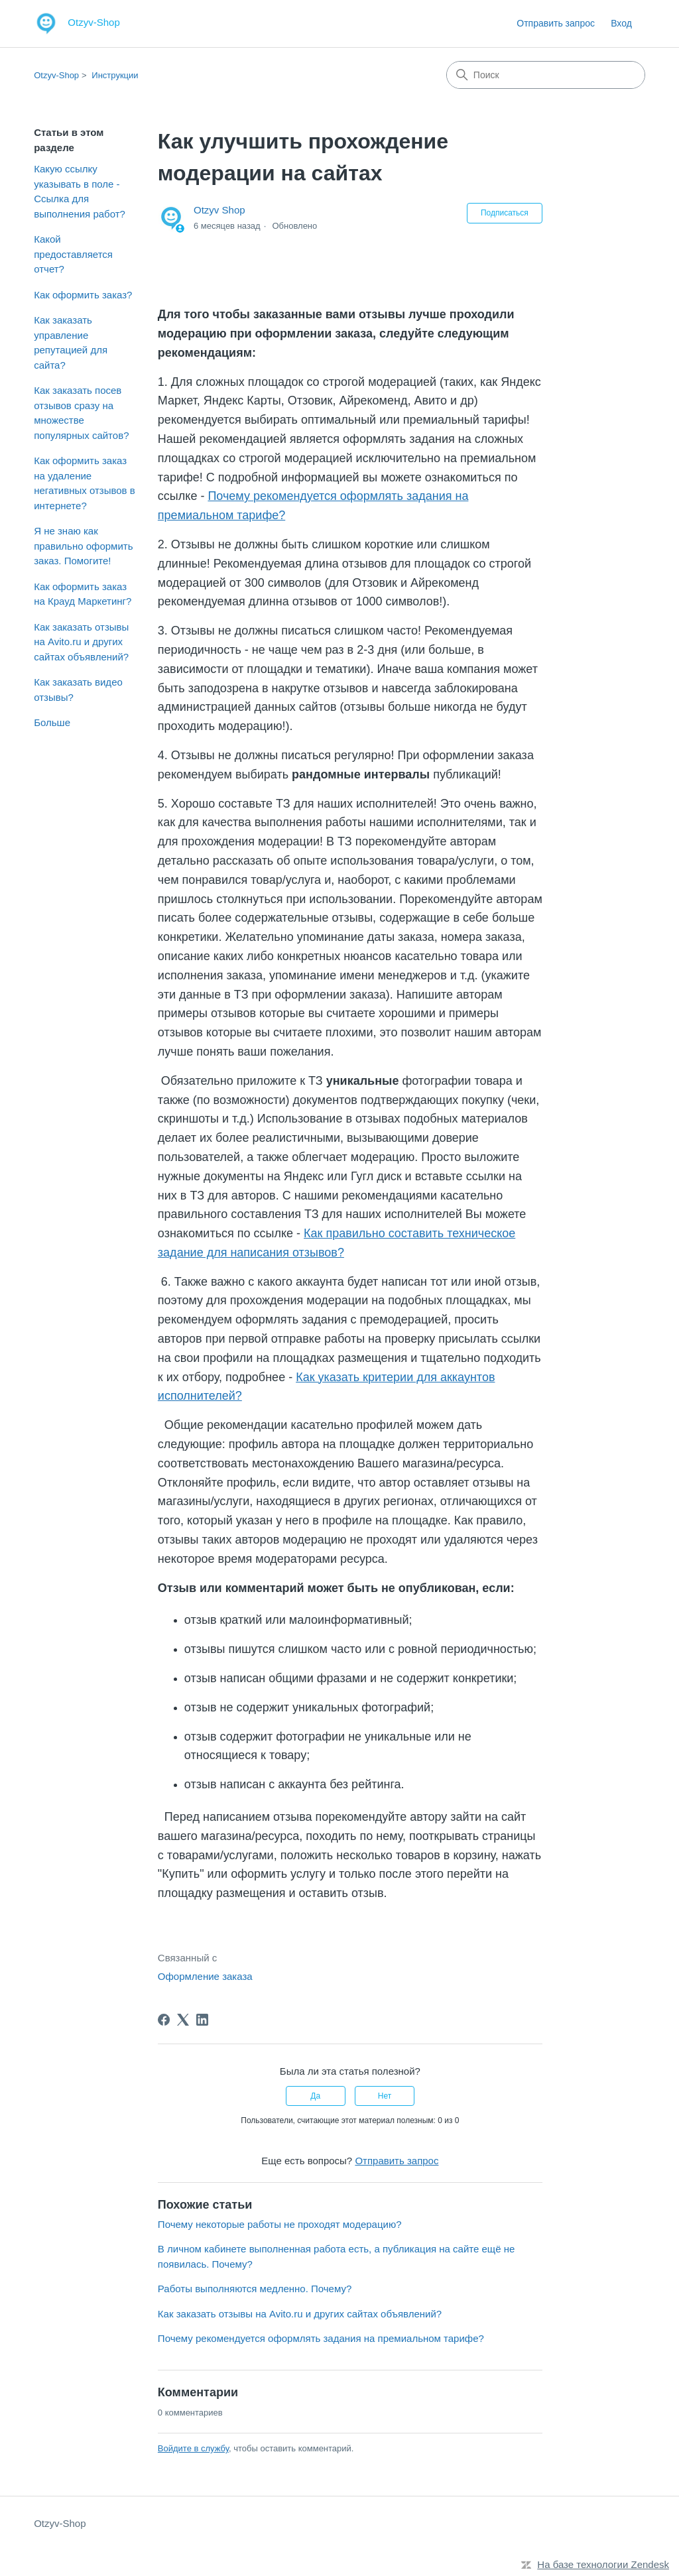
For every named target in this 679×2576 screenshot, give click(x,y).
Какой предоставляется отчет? (73, 254)
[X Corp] (183, 2020)
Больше (52, 722)
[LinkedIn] (202, 2020)
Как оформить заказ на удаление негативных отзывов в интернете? (84, 483)
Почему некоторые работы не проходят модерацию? (280, 2224)
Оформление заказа (205, 1976)
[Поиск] (546, 75)
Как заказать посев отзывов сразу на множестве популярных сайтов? (81, 413)
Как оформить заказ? (83, 294)
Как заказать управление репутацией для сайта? (70, 342)
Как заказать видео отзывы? (78, 689)
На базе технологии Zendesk (603, 2564)
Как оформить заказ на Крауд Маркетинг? (82, 594)
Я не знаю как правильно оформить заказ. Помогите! (83, 545)
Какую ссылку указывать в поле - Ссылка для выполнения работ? (79, 191)
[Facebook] (164, 2020)
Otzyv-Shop (56, 75)
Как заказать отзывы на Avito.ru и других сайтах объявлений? (81, 641)
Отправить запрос (556, 23)
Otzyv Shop (219, 209)
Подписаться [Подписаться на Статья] (504, 212)
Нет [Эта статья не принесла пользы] (384, 2096)
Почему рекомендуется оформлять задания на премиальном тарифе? (321, 2338)
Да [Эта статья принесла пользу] (315, 2096)
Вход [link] (621, 23)
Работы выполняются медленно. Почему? (254, 2288)
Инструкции (115, 75)
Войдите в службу (193, 2448)
